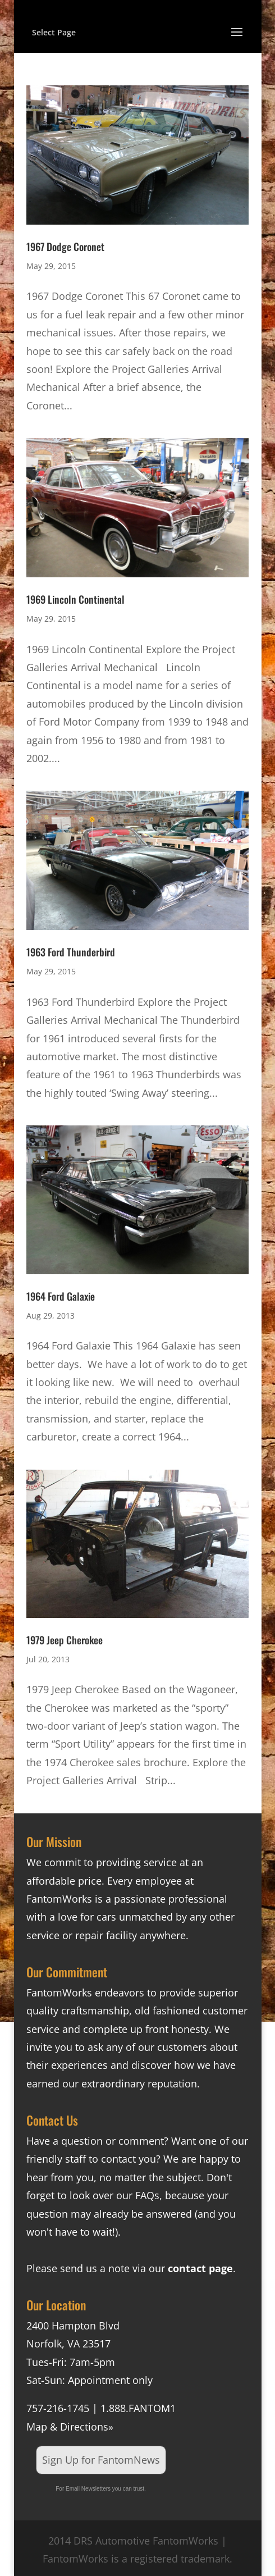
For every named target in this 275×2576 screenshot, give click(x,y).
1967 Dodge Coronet (65, 246)
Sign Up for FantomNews (101, 2459)
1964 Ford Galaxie (60, 1296)
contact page (200, 2268)
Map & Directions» (69, 2426)
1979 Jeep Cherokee (64, 1640)
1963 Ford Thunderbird (70, 952)
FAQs (147, 2195)
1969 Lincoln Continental (75, 599)
